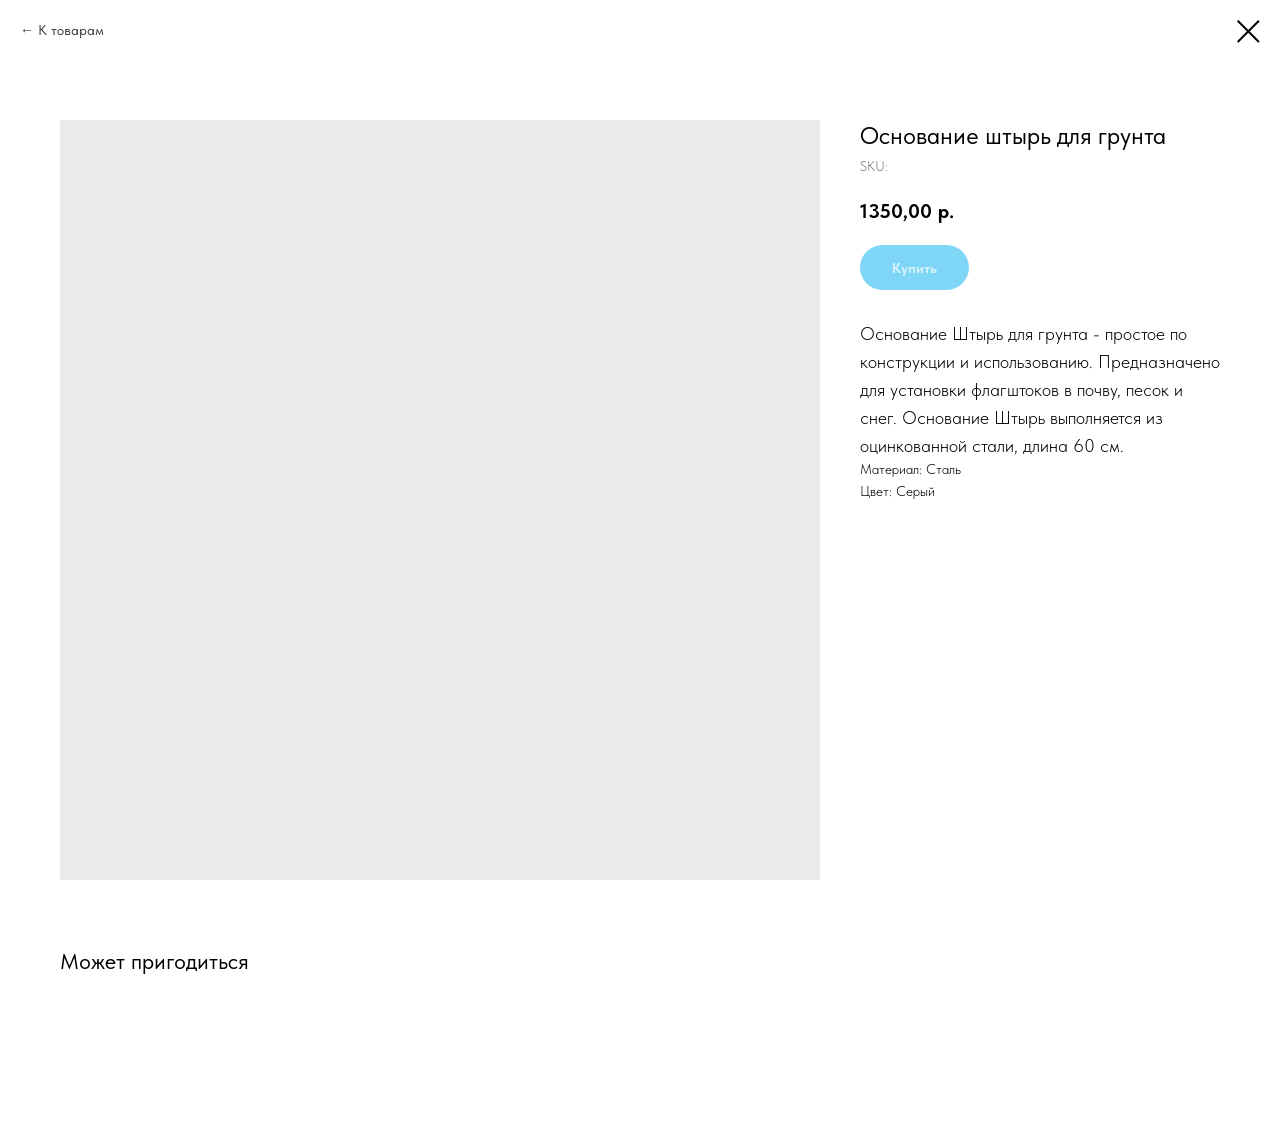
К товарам (71, 30)
